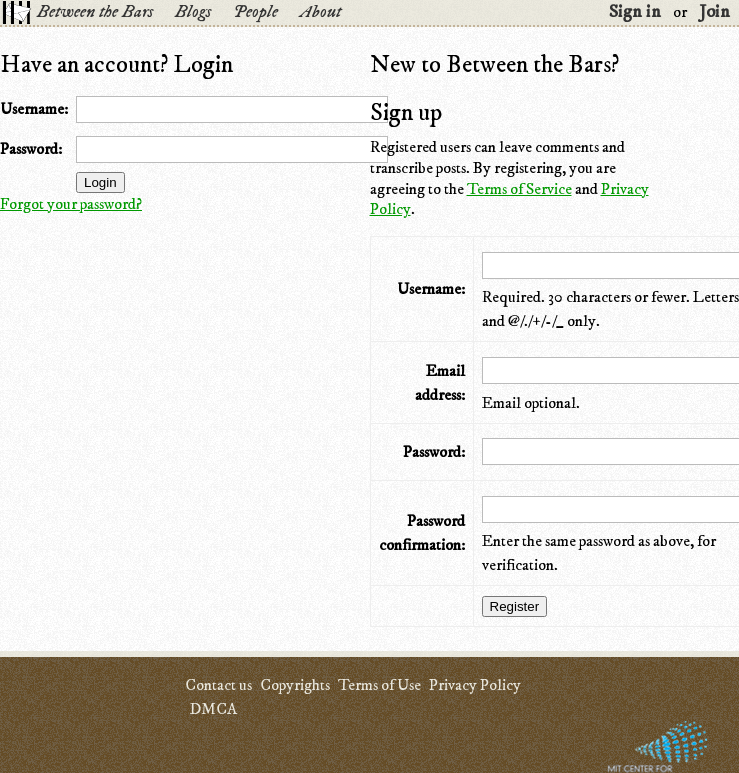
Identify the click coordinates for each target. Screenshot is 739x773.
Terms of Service (519, 189)
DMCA (213, 709)
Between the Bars (95, 12)
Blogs (193, 12)
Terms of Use (379, 685)
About (320, 12)
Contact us (218, 685)
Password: (31, 149)
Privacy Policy (475, 685)
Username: (34, 109)
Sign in (635, 12)
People (255, 12)
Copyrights (295, 685)
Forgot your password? (71, 204)
